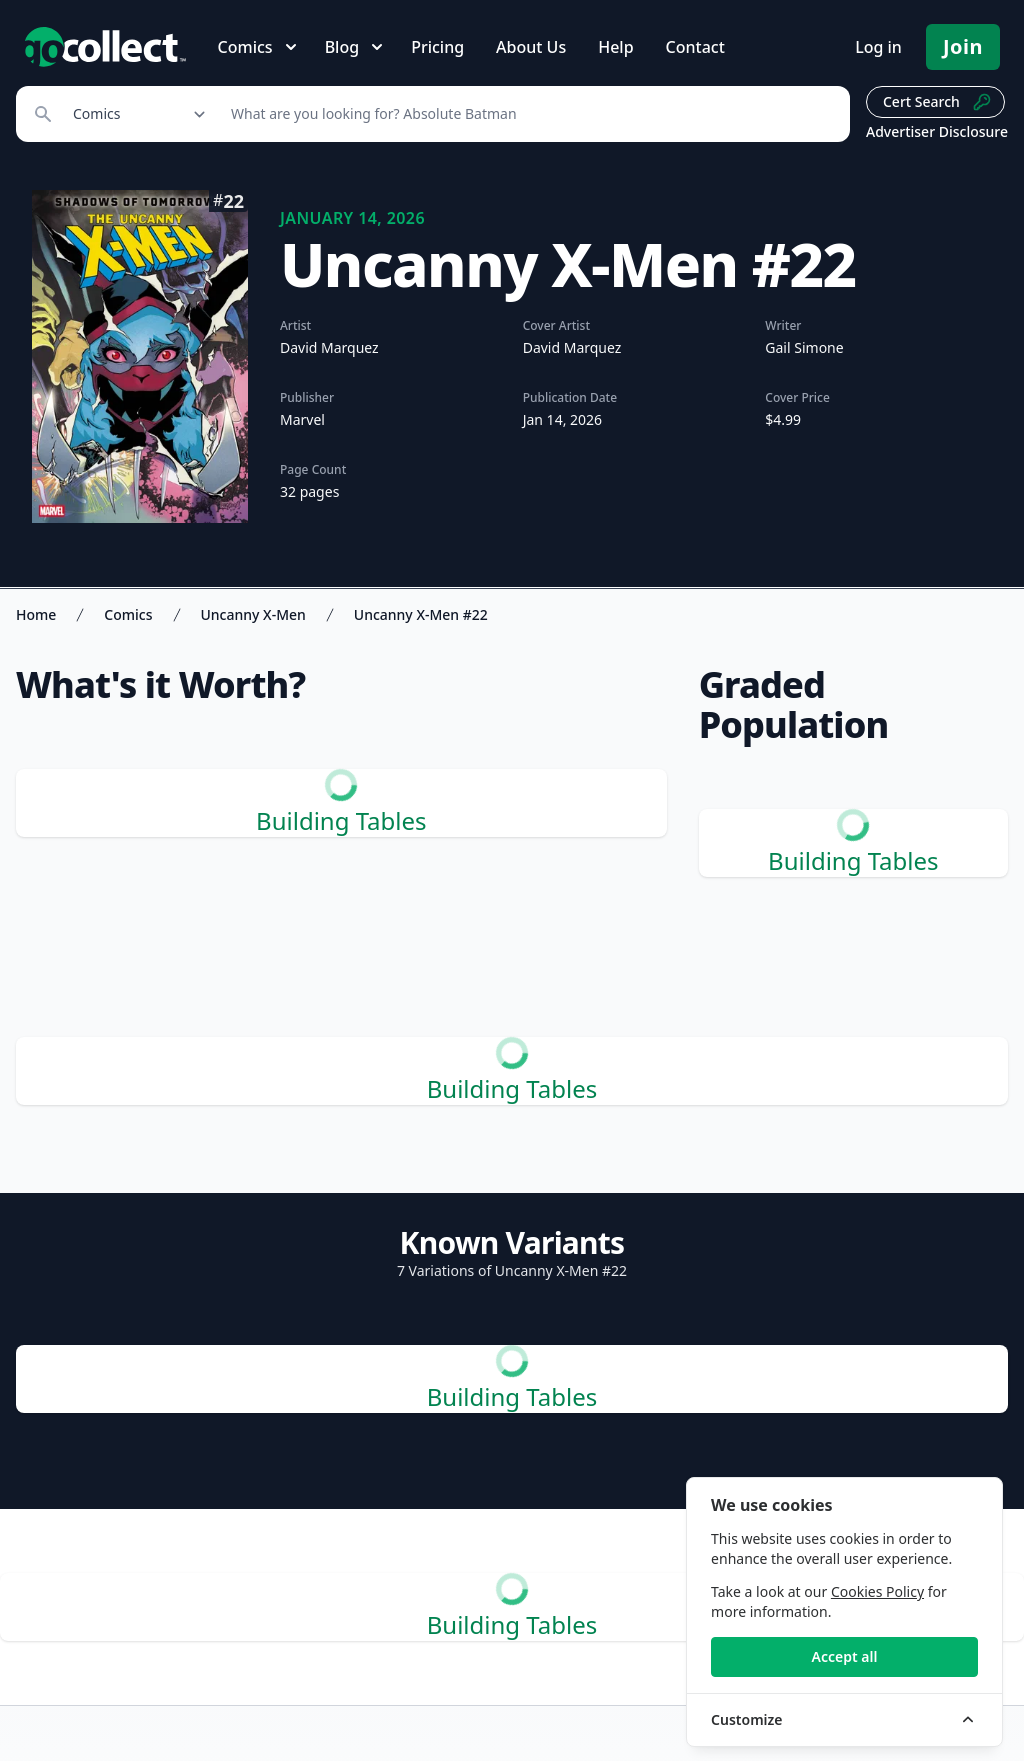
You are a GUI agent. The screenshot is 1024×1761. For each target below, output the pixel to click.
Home (36, 614)
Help (615, 47)
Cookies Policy (877, 1591)
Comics (128, 614)
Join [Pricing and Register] (963, 46)
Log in (878, 47)
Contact (695, 47)
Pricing (437, 47)
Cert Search (937, 102)
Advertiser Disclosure (937, 131)
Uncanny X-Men (253, 614)
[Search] (529, 114)
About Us (531, 47)
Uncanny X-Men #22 (421, 614)
